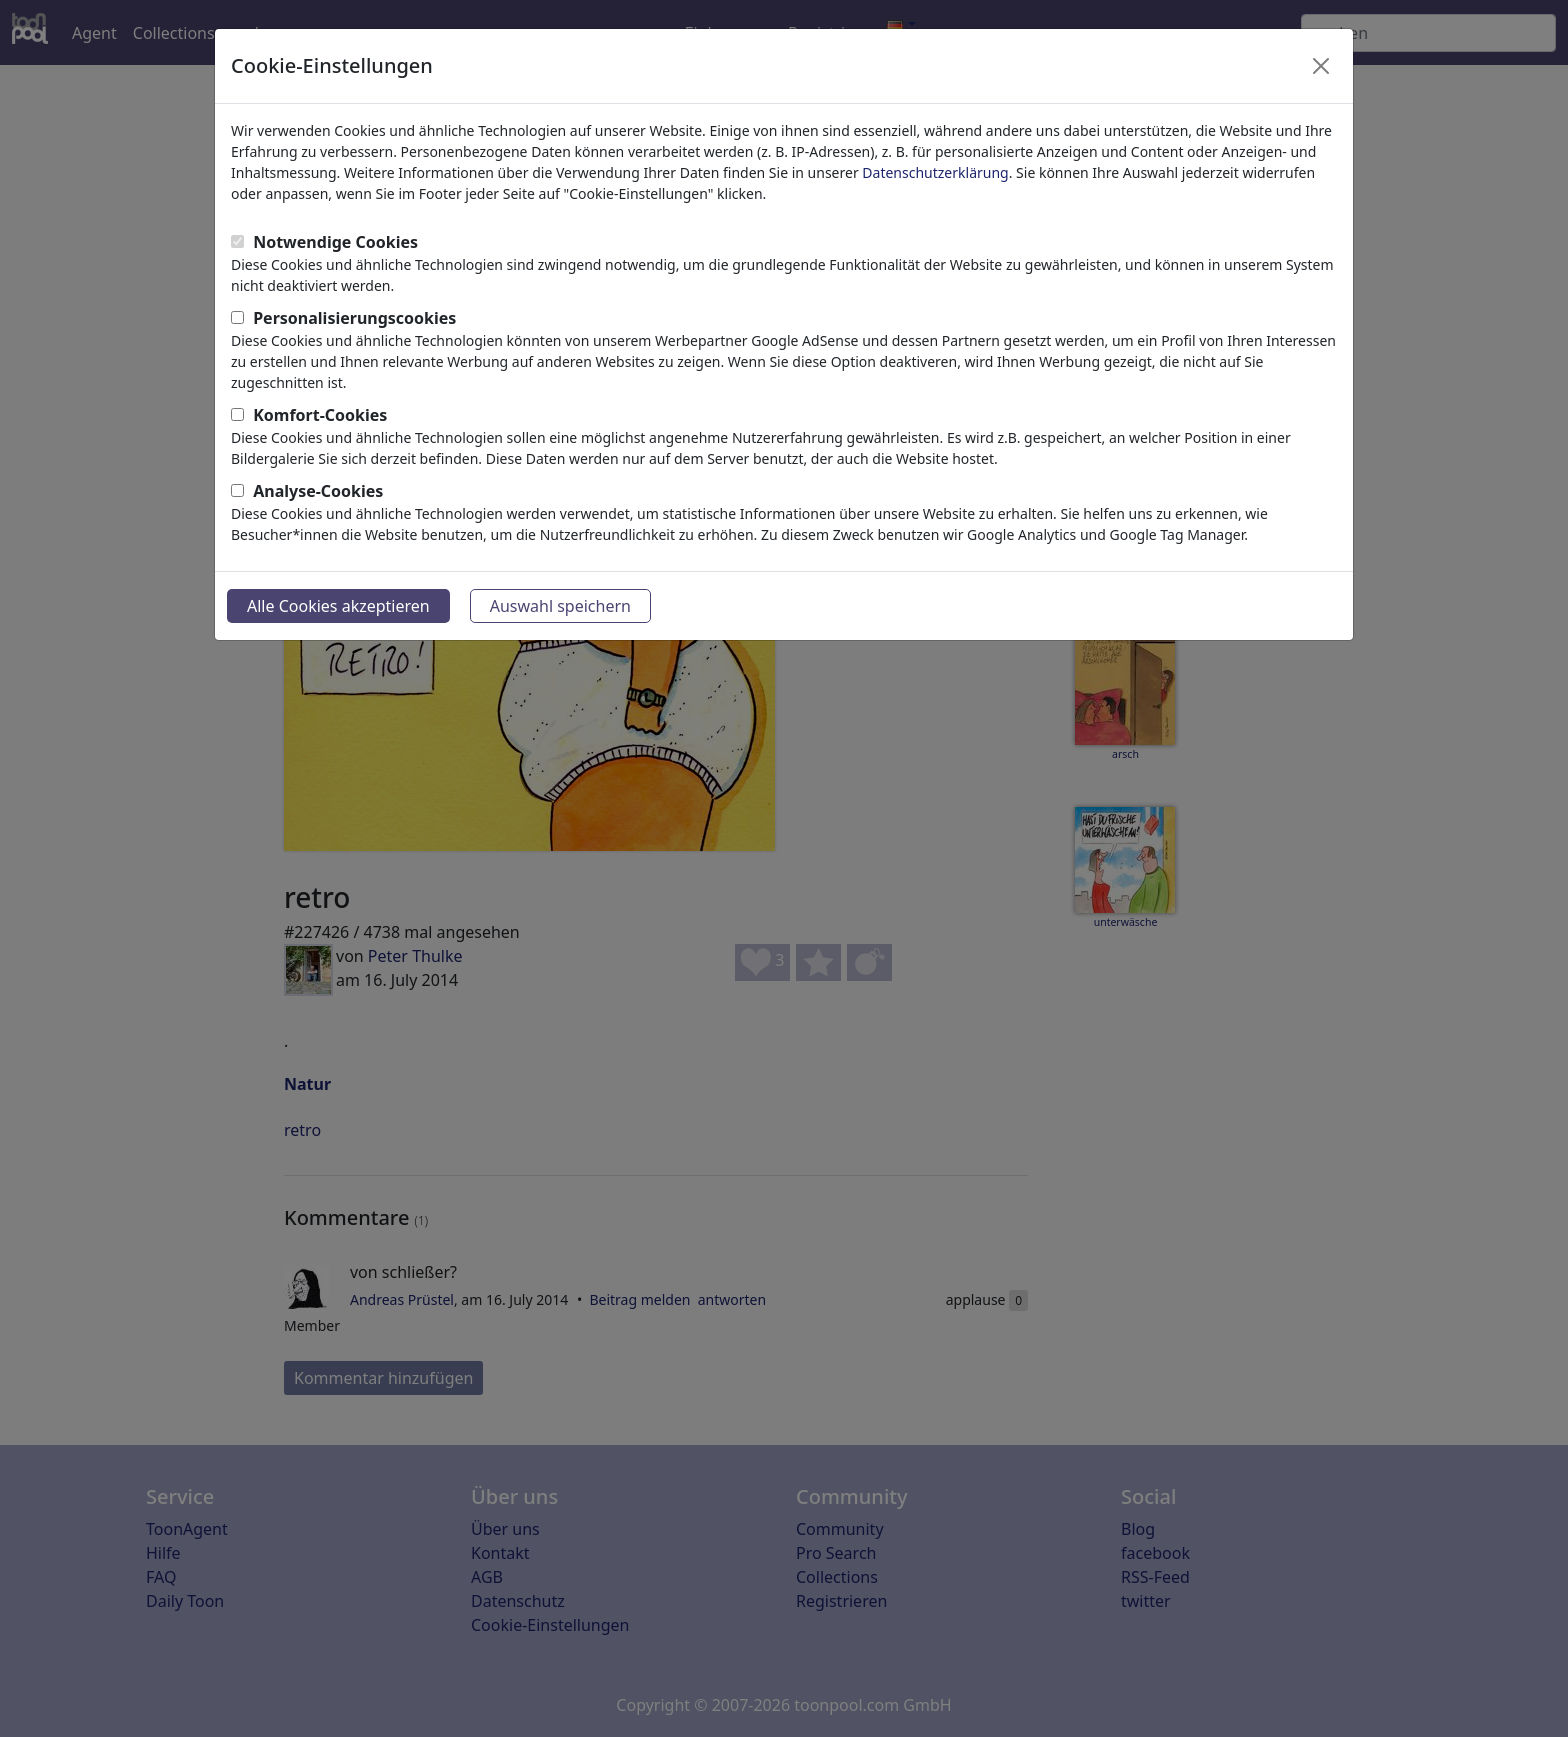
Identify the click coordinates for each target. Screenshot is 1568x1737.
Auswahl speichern (560, 606)
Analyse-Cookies (318, 491)
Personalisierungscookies (354, 318)
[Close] (1321, 66)
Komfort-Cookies (320, 415)
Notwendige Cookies (335, 242)
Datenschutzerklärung (935, 172)
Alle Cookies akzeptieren (338, 606)
